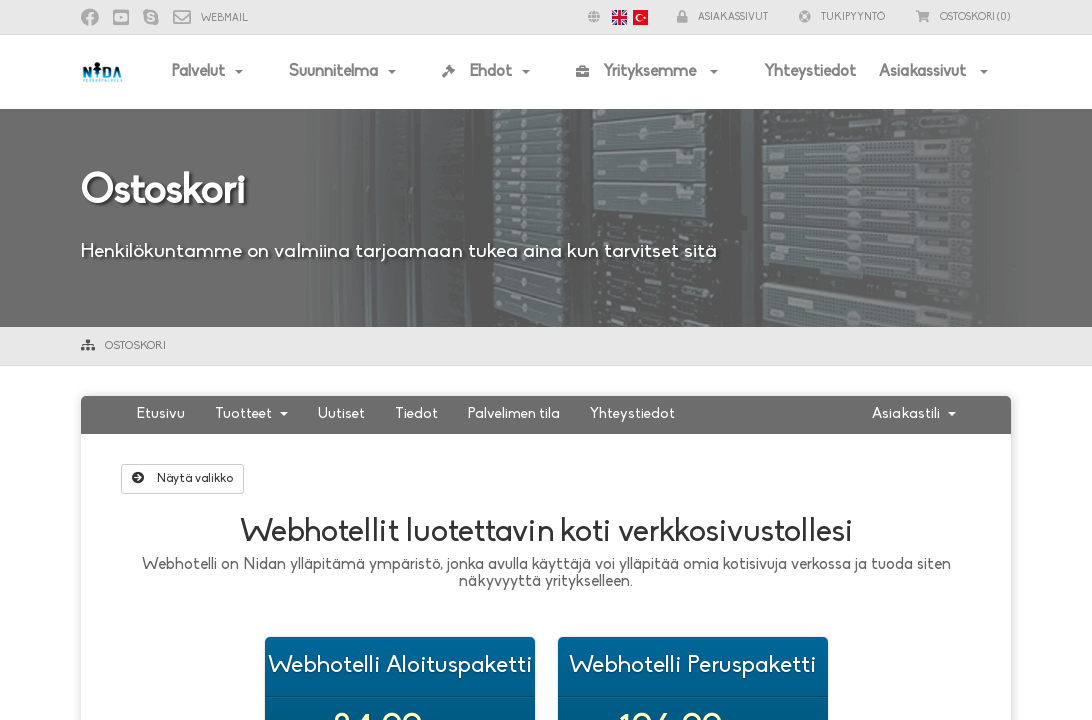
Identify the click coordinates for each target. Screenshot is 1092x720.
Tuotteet (251, 414)
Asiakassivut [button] (722, 17)
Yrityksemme (638, 72)
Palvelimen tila (514, 414)
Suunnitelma (333, 72)
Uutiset (341, 414)
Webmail (210, 18)
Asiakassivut (924, 72)
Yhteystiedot (810, 72)
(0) (963, 17)
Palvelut (198, 72)
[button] (613, 17)
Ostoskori (135, 346)
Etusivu (160, 414)
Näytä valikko (182, 478)
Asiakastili (914, 414)
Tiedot (416, 414)
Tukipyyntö (842, 17)
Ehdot (477, 72)
